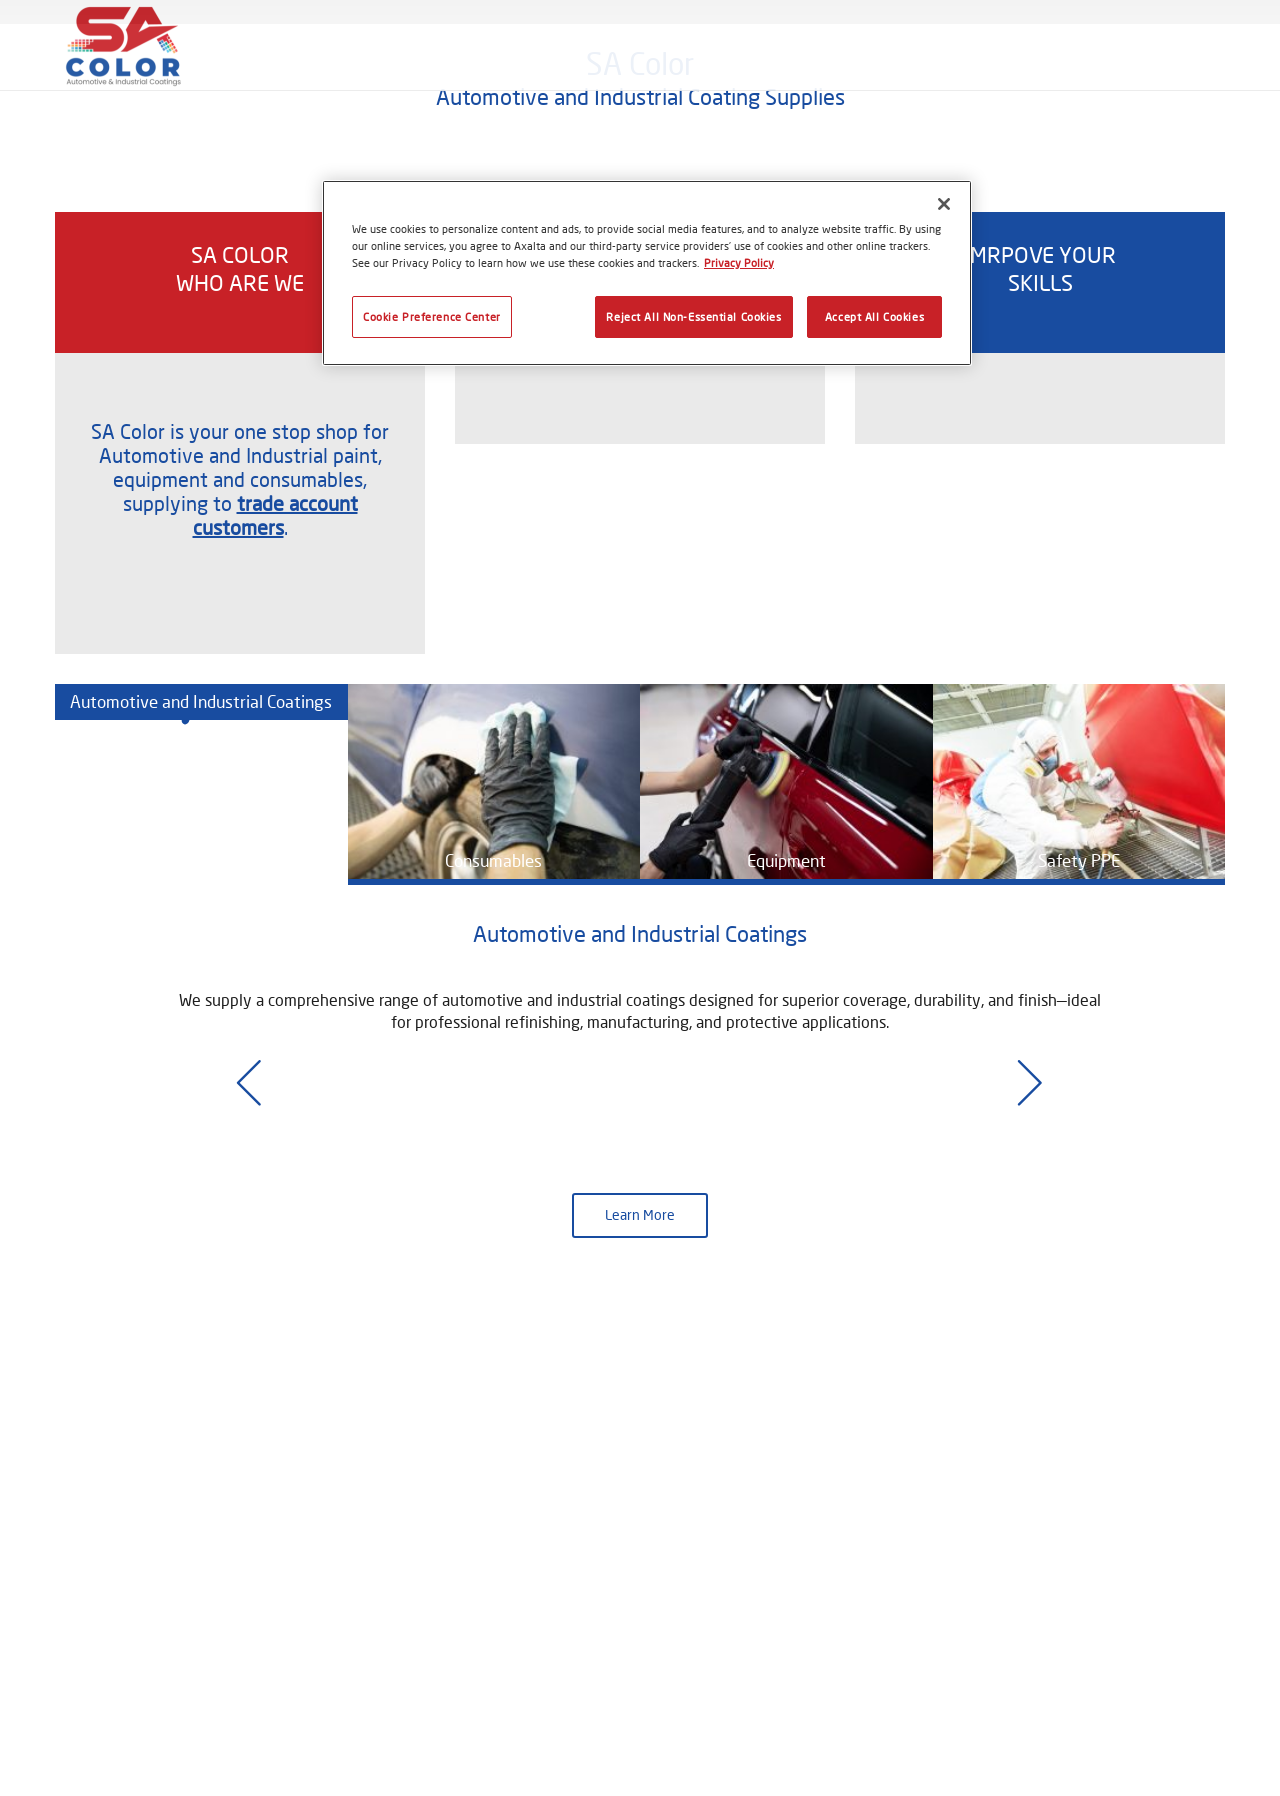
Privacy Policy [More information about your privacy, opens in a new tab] (739, 262)
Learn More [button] (640, 1592)
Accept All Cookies (874, 316)
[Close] (944, 204)
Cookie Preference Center (432, 316)
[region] (647, 273)
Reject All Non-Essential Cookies (693, 316)
